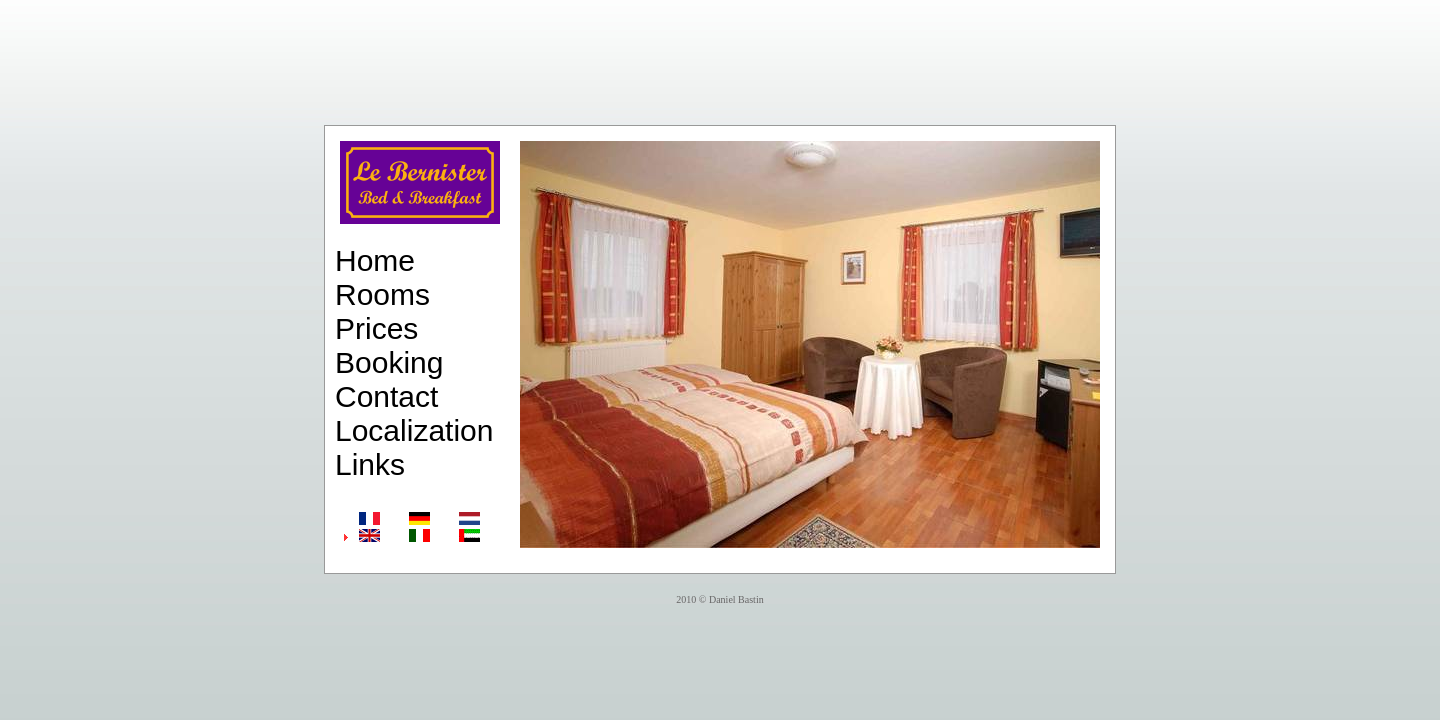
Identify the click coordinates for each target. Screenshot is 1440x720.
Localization (414, 430)
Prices (376, 328)
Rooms (382, 294)
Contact (386, 396)
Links (370, 464)
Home (375, 260)
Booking (389, 362)
